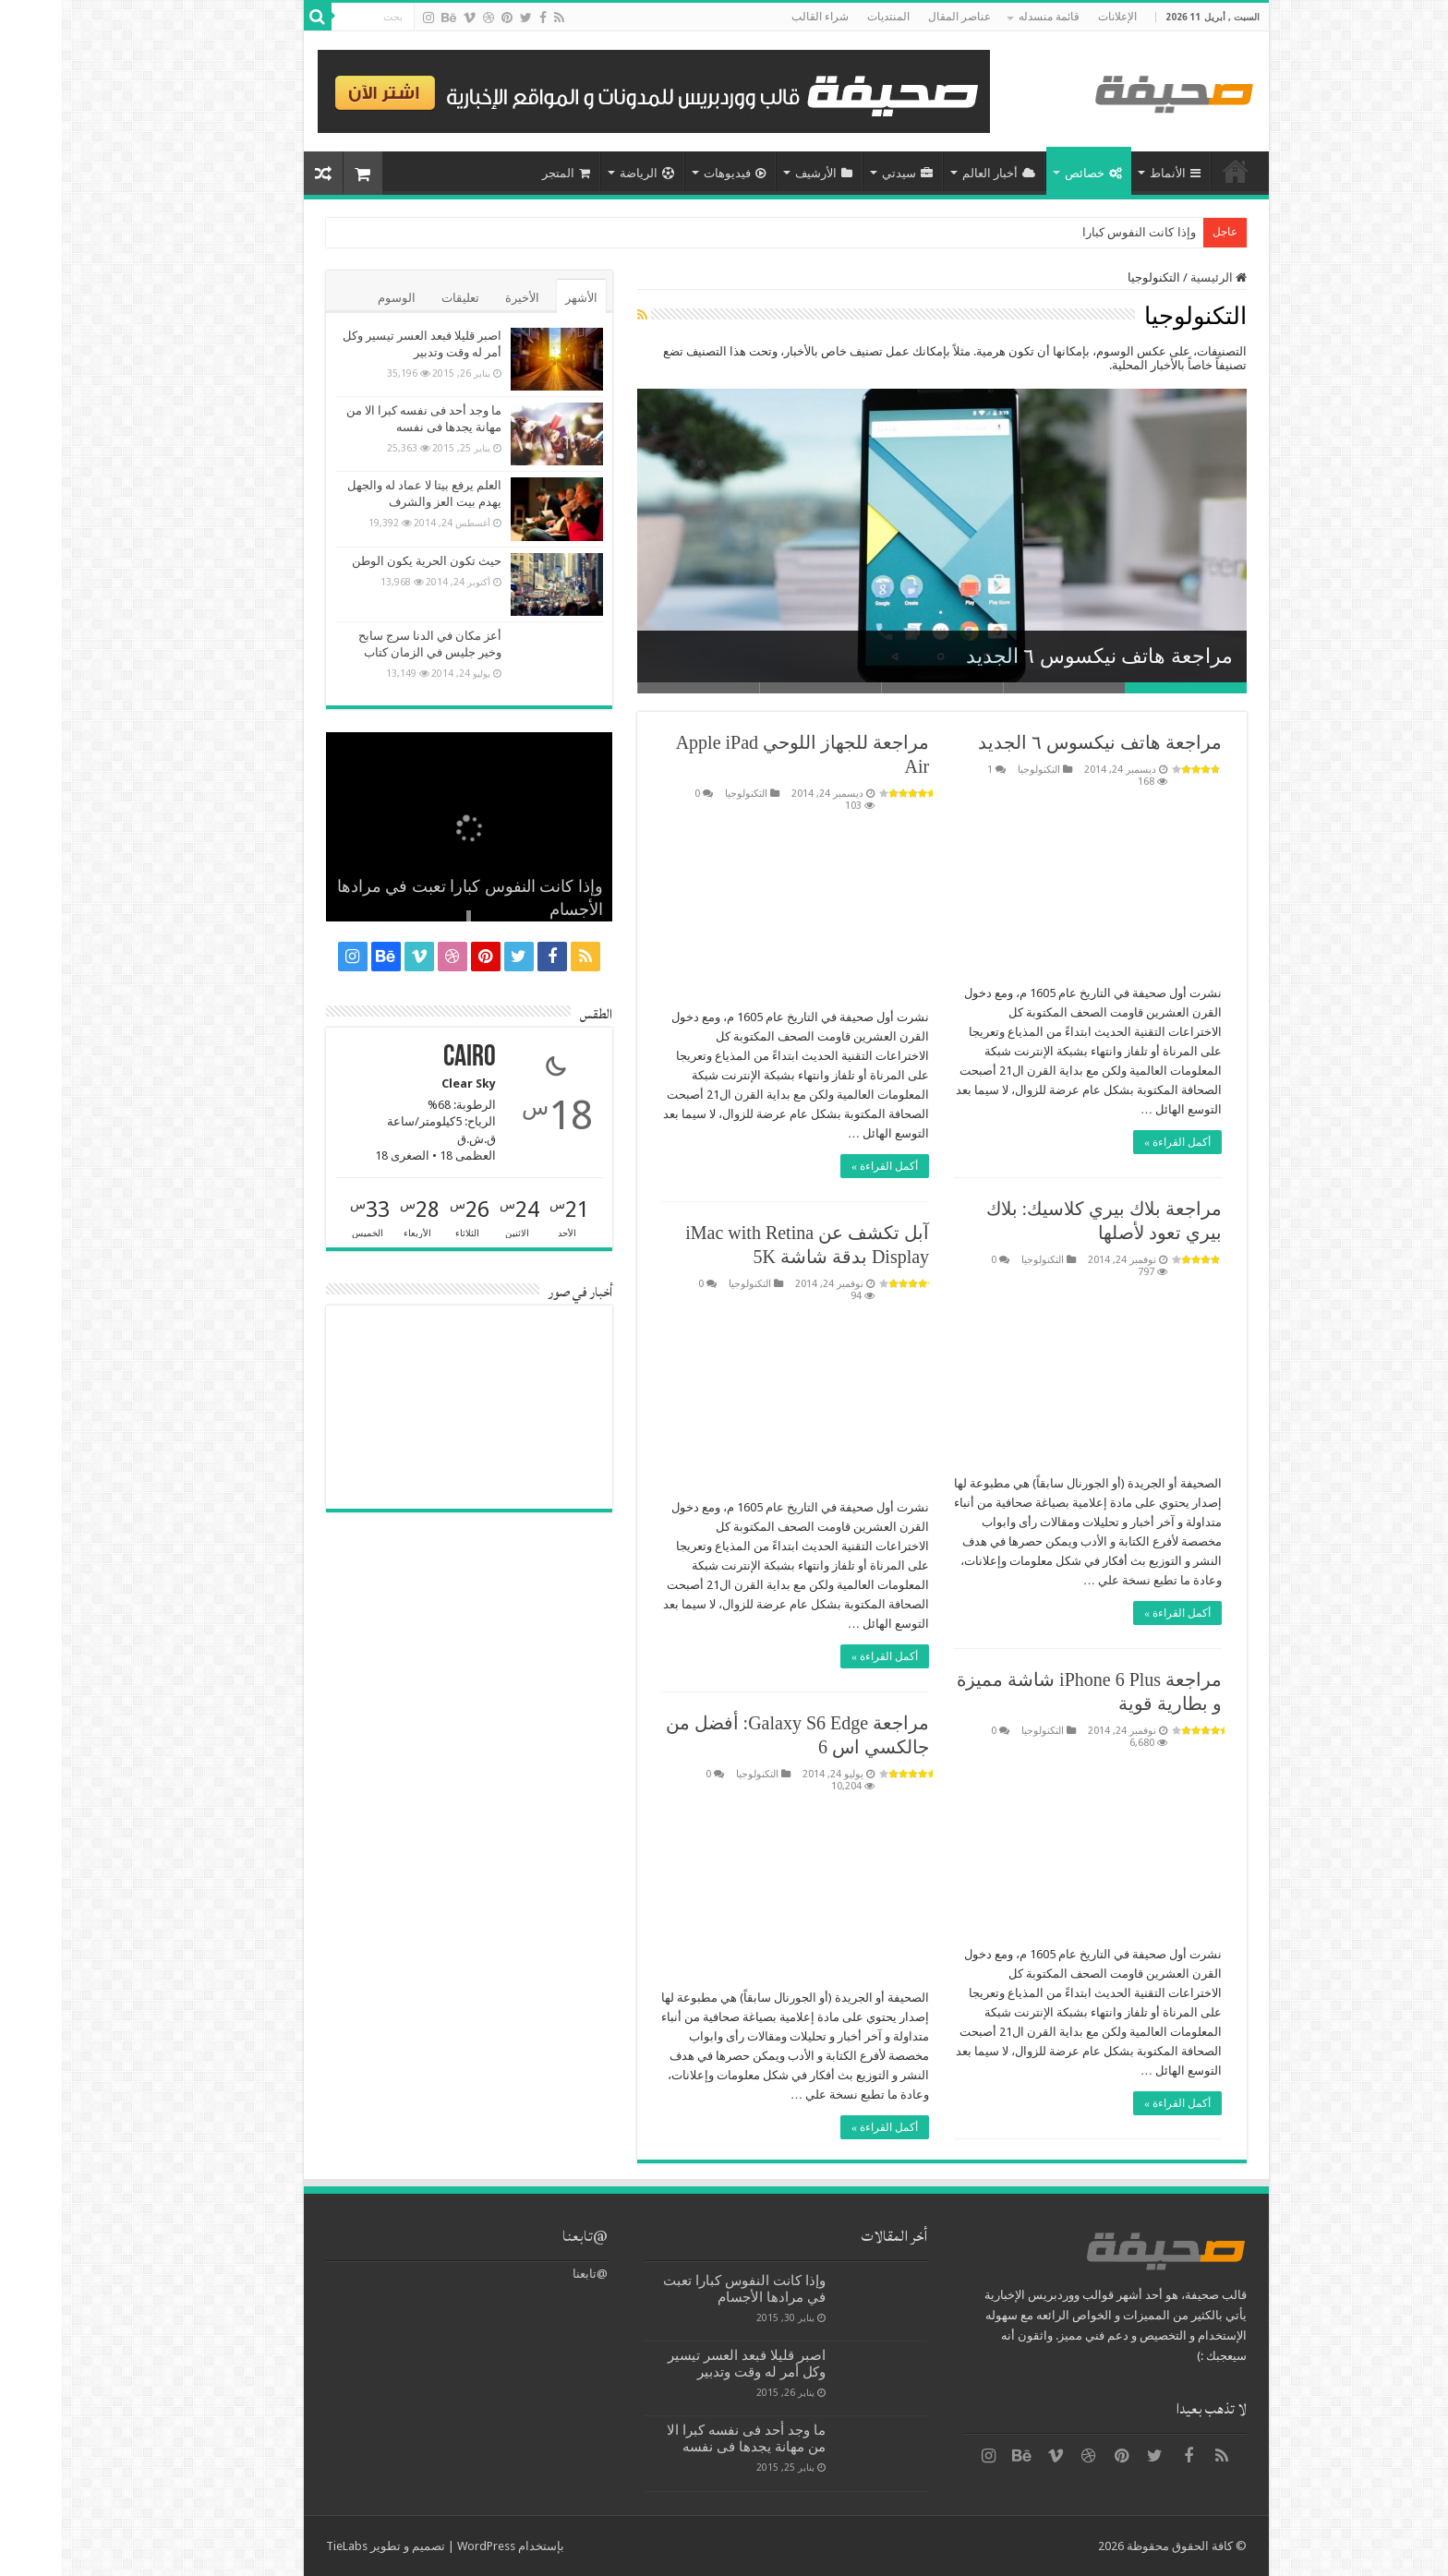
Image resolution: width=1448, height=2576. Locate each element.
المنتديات (826, 16)
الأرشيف (761, 173)
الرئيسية (1174, 170)
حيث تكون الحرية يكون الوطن (365, 561)
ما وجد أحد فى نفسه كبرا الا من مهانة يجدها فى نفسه (684, 2438)
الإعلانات (1055, 16)
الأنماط (1113, 173)
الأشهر (519, 298)
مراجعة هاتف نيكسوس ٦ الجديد (1037, 656)
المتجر (504, 173)
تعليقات (398, 298)
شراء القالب (758, 16)
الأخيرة (460, 298)
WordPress (424, 2546)
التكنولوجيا (977, 770)
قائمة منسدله (987, 16)
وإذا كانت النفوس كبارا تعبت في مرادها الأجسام (682, 2288)
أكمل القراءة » (1115, 1142)
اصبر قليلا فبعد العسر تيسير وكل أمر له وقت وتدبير (685, 2363)
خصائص (1031, 173)
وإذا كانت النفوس (1089, 232)
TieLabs (285, 2546)
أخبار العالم (936, 173)
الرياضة (585, 173)
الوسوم (335, 298)
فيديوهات (673, 173)
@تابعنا (523, 2236)
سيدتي (845, 173)
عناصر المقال (897, 16)
